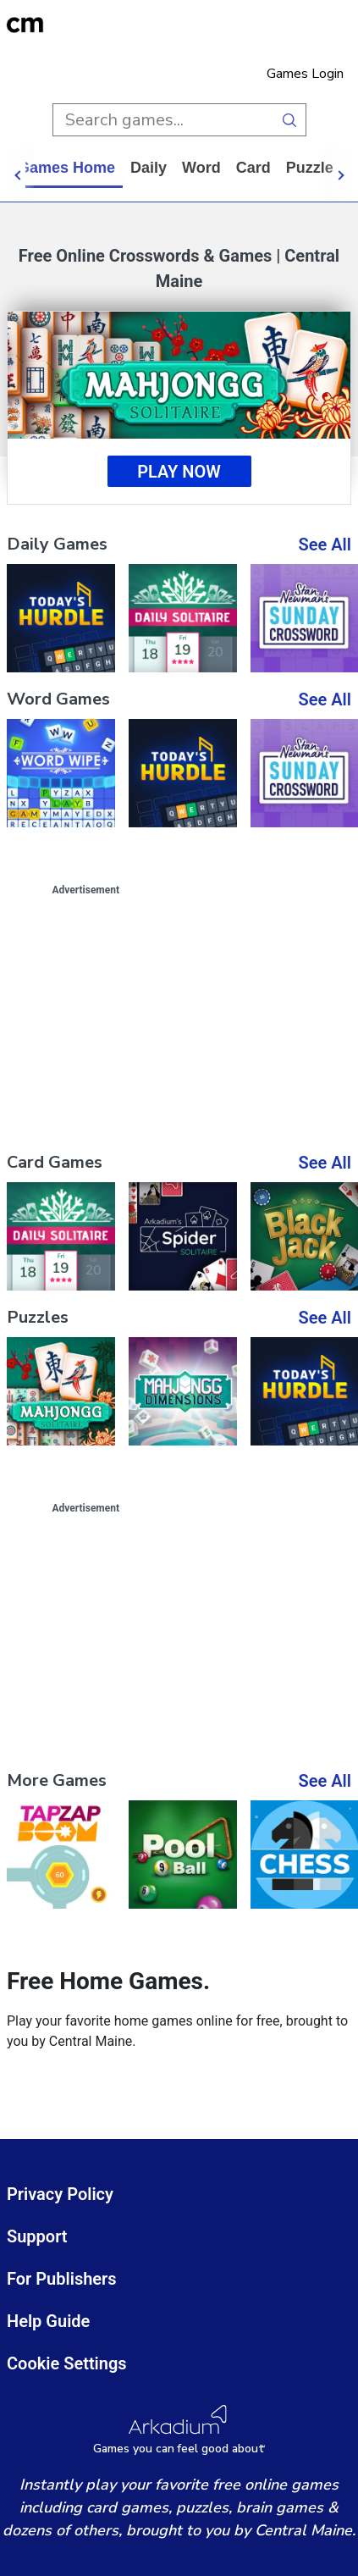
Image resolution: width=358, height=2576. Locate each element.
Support (37, 2236)
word (216, 167)
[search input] (162, 119)
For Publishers (62, 2279)
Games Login (305, 73)
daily (164, 167)
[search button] (289, 119)
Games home (81, 167)
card (268, 167)
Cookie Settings (67, 2363)
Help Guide (48, 2321)
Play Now (179, 472)
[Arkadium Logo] (179, 2430)
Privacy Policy (60, 2194)
